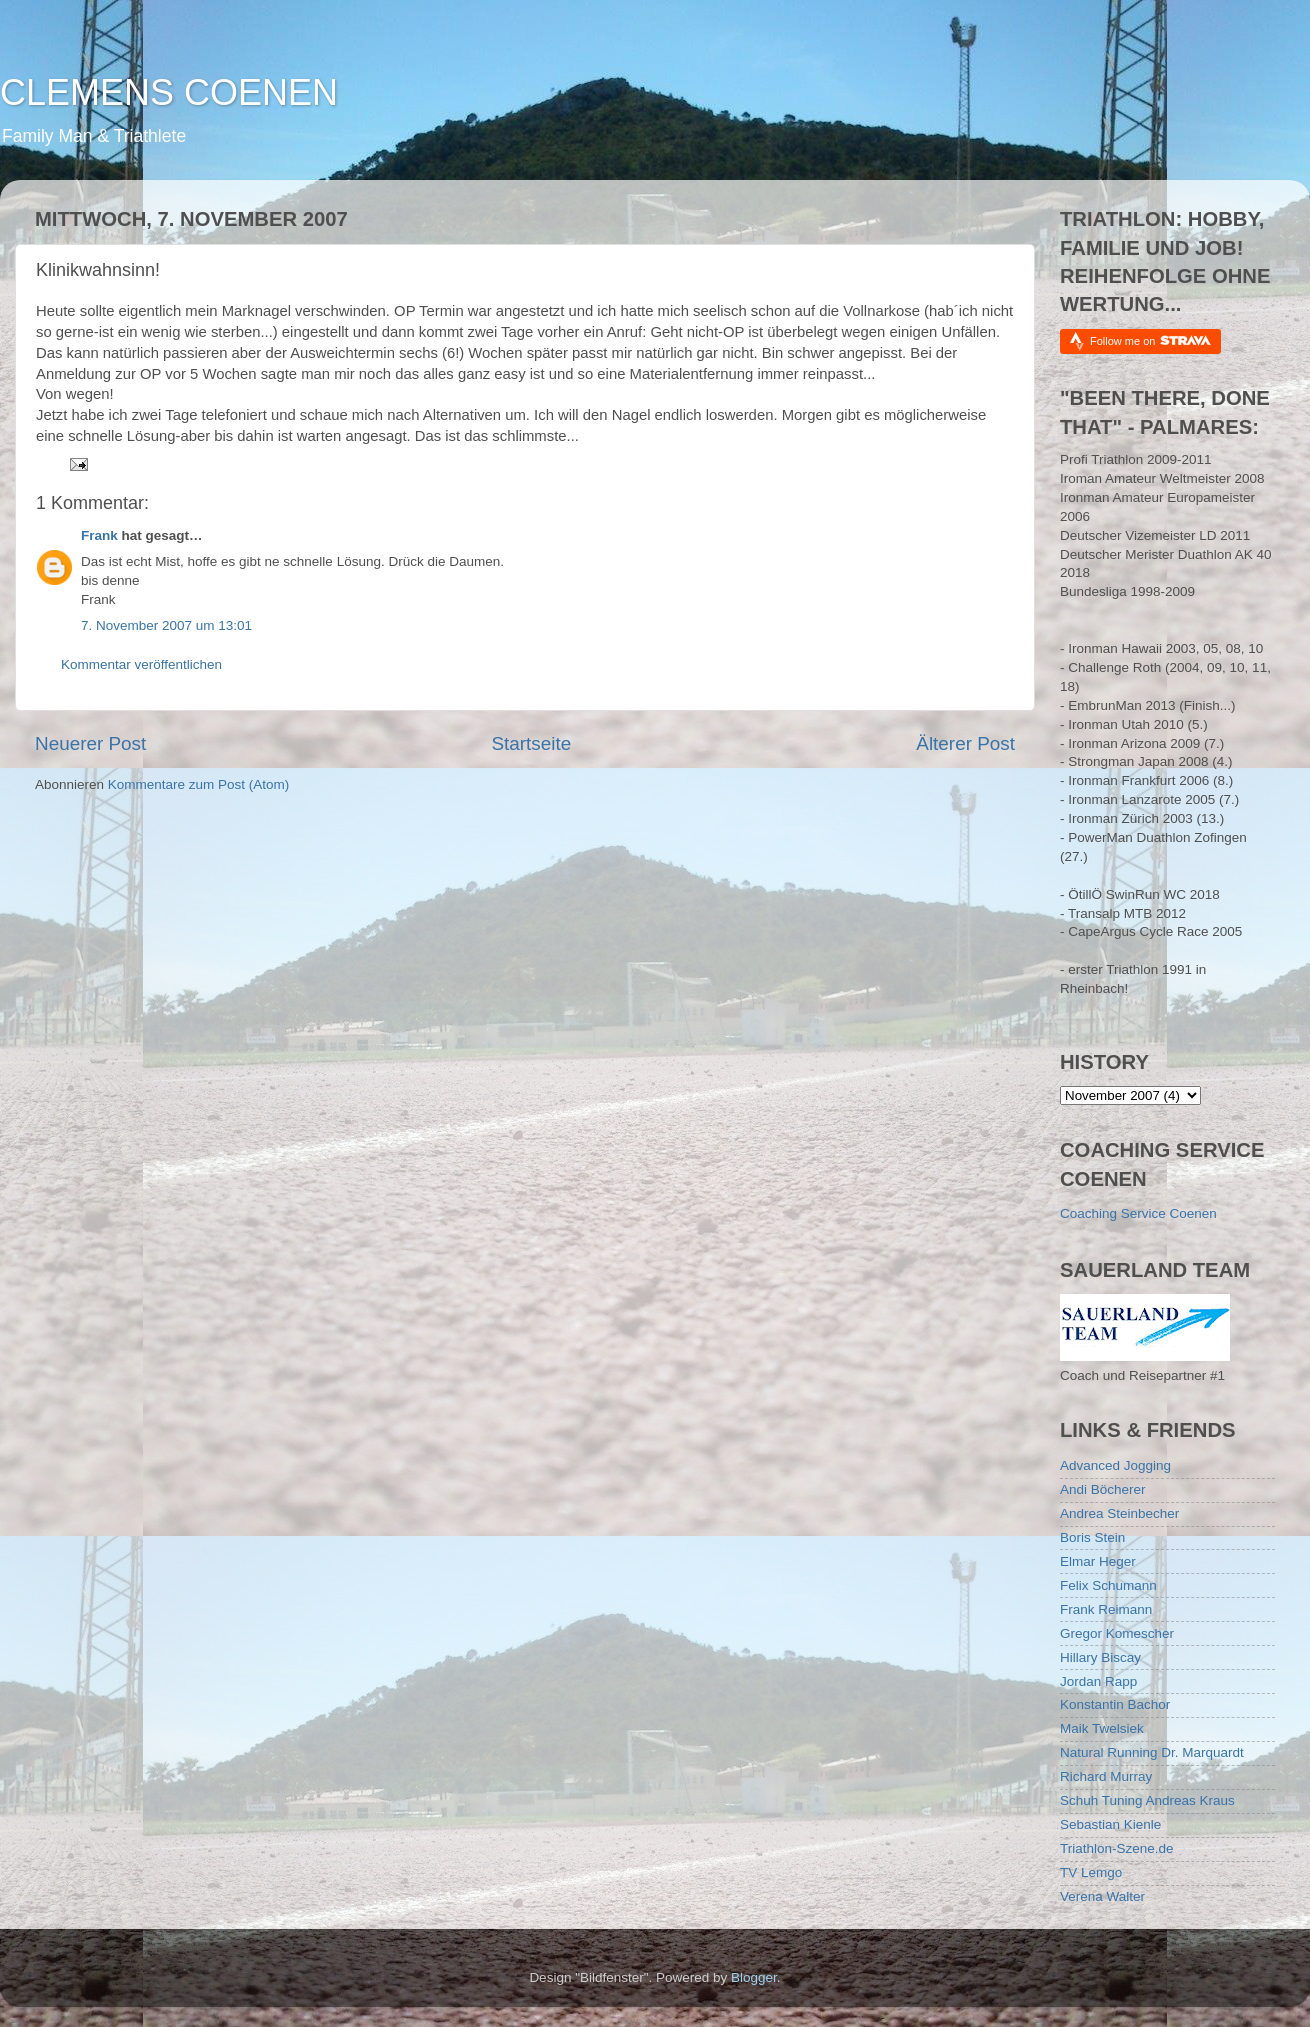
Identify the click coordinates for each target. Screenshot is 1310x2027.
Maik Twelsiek (1102, 1728)
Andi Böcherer (1103, 1489)
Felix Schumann (1108, 1585)
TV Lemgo (1091, 1872)
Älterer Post (965, 743)
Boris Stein (1092, 1537)
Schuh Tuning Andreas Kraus (1147, 1800)
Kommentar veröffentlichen (141, 664)
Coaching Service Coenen (1138, 1213)
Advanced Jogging (1115, 1465)
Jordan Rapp (1098, 1681)
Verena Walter (1102, 1896)
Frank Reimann (1106, 1609)
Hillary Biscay (1100, 1657)
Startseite (531, 743)
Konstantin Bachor (1115, 1704)
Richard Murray (1106, 1776)
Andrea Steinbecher (1119, 1513)
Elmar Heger (1098, 1561)
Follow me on (1150, 340)
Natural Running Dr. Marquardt (1152, 1752)
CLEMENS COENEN (169, 92)
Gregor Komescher (1117, 1633)
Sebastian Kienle (1110, 1824)
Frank (99, 535)
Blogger (754, 1977)
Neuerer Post (90, 743)
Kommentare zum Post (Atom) (199, 784)
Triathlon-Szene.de (1117, 1848)
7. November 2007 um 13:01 (166, 625)
